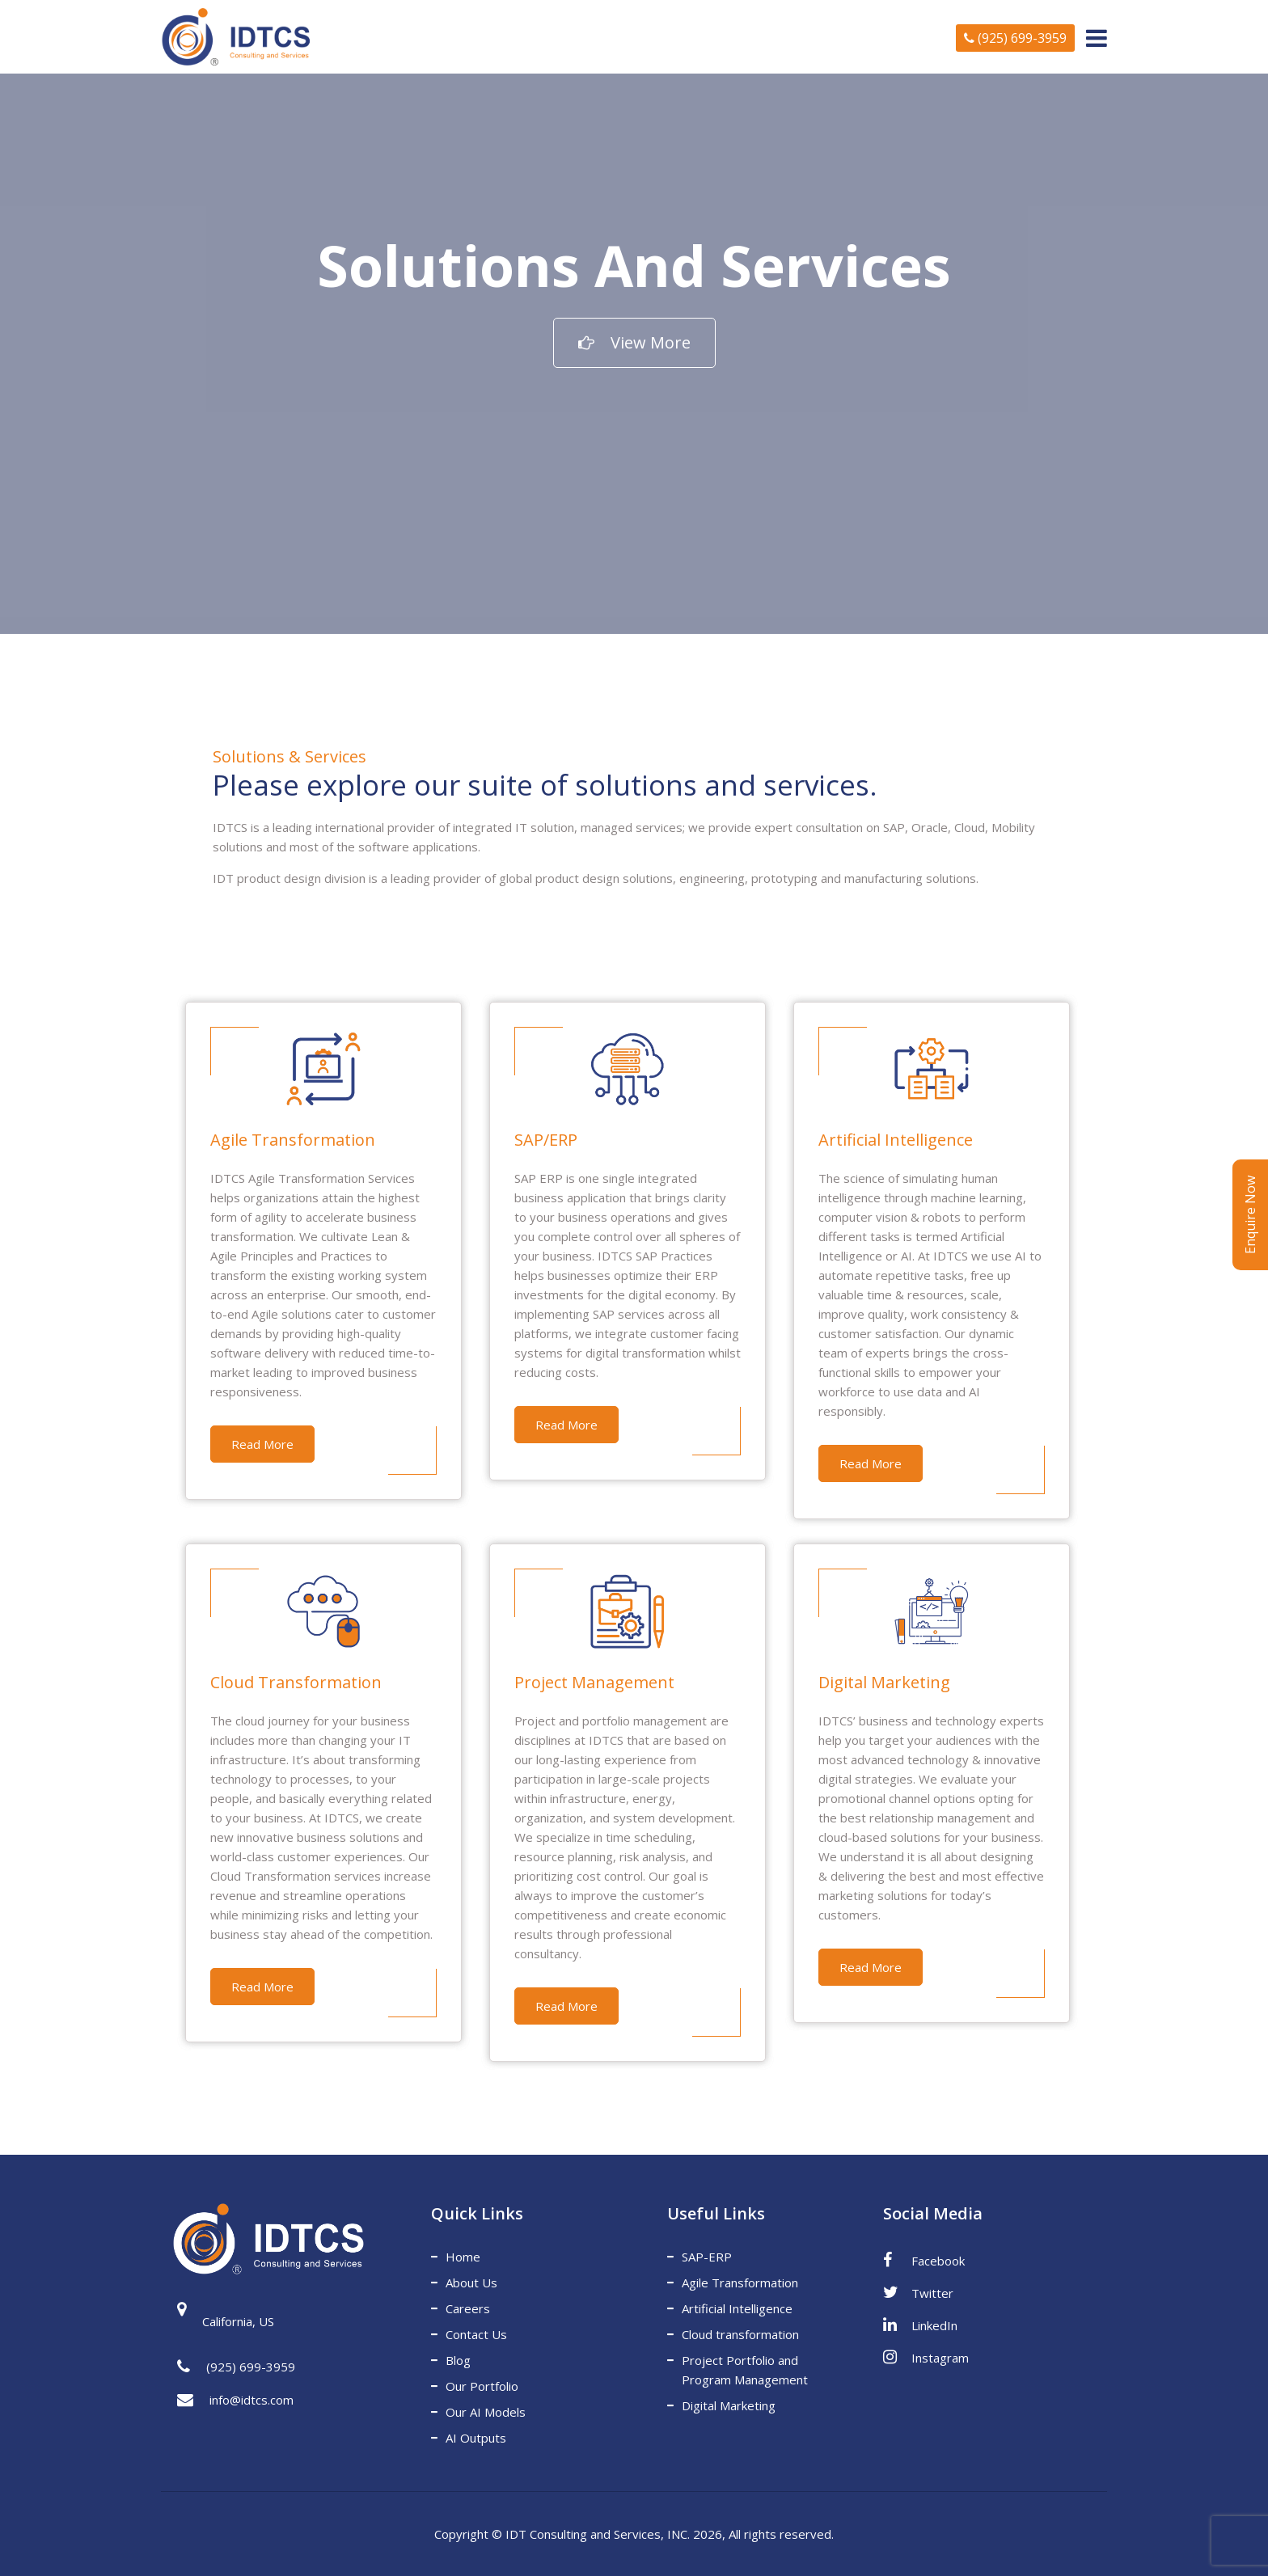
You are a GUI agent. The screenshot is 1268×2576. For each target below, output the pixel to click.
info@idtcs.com (235, 2400)
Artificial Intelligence (737, 2308)
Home (463, 2257)
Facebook (924, 2260)
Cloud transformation (740, 2334)
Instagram (926, 2357)
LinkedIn (920, 2324)
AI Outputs (476, 2438)
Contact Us (476, 2334)
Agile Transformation (740, 2282)
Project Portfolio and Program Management (745, 2370)
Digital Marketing (729, 2405)
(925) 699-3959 (1015, 38)
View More (634, 342)
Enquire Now (1250, 1215)
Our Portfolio (482, 2386)
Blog (458, 2360)
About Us (471, 2282)
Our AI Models (486, 2412)
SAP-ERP (707, 2257)
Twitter (918, 2292)
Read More (262, 1444)
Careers (468, 2308)
